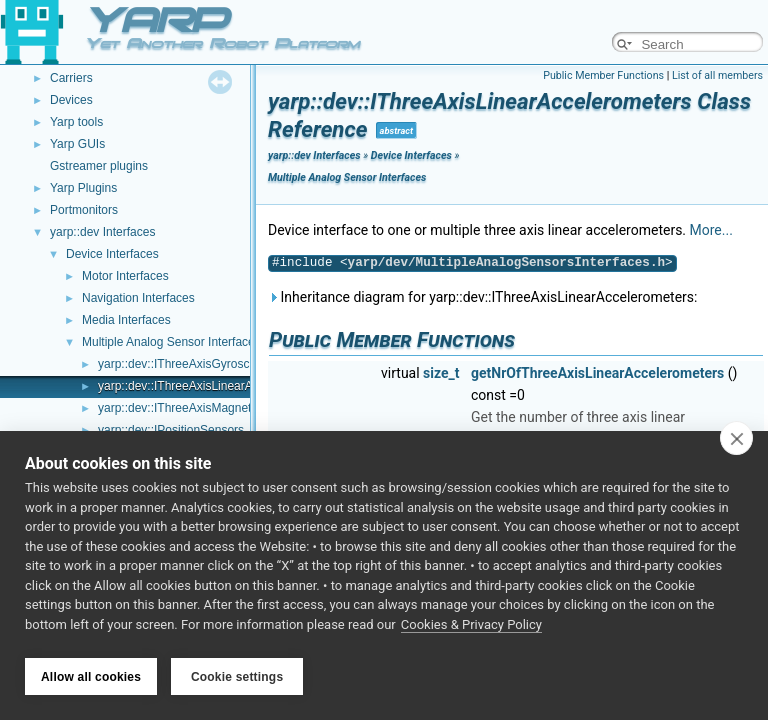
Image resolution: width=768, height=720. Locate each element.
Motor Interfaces (125, 276)
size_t (441, 373)
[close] (736, 442)
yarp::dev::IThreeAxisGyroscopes (186, 364)
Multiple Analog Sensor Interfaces (171, 342)
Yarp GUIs (77, 144)
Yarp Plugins (83, 188)
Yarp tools (76, 122)
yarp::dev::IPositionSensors (171, 430)
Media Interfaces (126, 320)
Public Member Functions (603, 75)
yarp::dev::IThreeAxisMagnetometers (196, 408)
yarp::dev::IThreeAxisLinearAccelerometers (213, 386)
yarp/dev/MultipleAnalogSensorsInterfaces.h (506, 262)
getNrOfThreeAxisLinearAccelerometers (597, 373)
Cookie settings (237, 677)
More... (711, 230)
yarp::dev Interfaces (102, 232)
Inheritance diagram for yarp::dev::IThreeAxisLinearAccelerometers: (482, 297)
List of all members (717, 75)
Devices (71, 100)
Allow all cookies (91, 677)
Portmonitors (84, 210)
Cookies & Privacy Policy (471, 628)
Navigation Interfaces (138, 298)
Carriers (71, 78)
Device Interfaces (112, 254)
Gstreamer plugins (99, 166)
